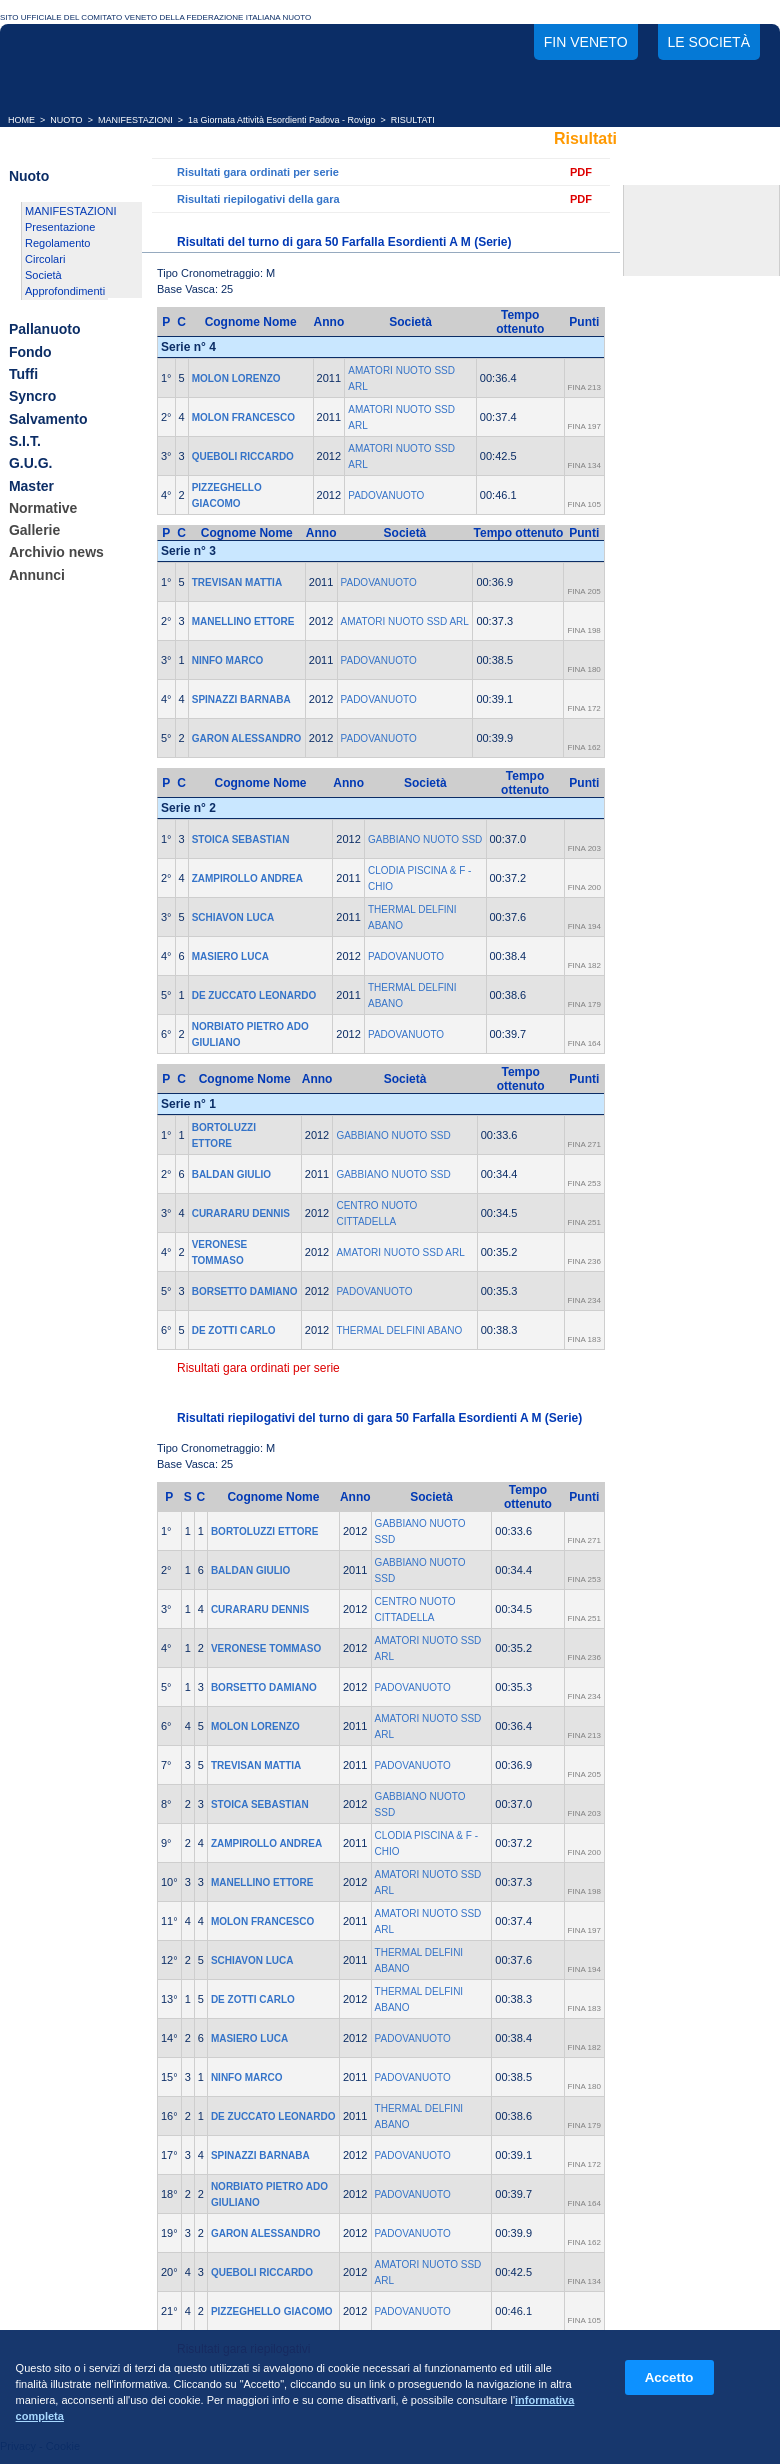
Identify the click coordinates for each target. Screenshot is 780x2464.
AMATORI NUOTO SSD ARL (405, 621)
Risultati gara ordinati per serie (258, 172)
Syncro (32, 397)
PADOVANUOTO (386, 495)
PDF (581, 172)
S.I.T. (25, 441)
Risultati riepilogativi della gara (258, 199)
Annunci (37, 575)
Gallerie (34, 530)
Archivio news (56, 553)
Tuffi (23, 374)
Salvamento (48, 419)
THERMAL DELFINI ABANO (399, 1330)
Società (43, 275)
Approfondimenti (65, 291)
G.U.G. (31, 464)
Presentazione (60, 227)
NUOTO (66, 120)
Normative (43, 508)
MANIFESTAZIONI (135, 120)
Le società (709, 42)
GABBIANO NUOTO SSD (425, 839)
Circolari (45, 259)
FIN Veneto (586, 42)
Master (31, 486)
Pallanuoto (45, 330)
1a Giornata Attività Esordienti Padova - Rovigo (282, 120)
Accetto (669, 2377)
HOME (21, 120)
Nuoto (29, 176)
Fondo (30, 352)
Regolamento (57, 243)
